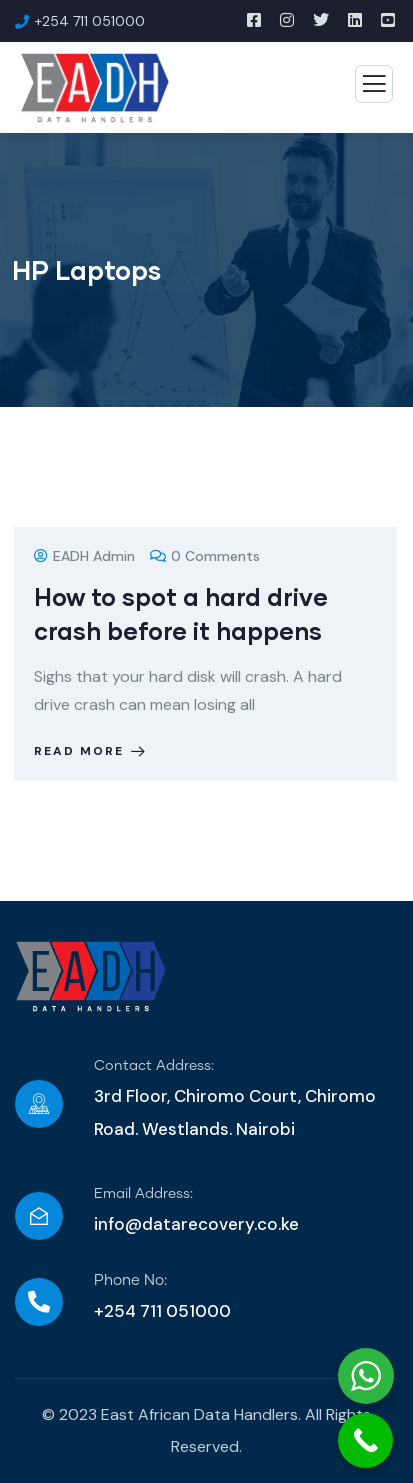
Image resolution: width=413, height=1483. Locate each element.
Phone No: (130, 1280)
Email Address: (143, 1194)
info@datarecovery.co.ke (196, 1224)
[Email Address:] (39, 1216)
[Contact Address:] (39, 1104)
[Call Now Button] (365, 1440)
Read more (91, 751)
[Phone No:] (39, 1302)
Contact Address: (154, 1066)
